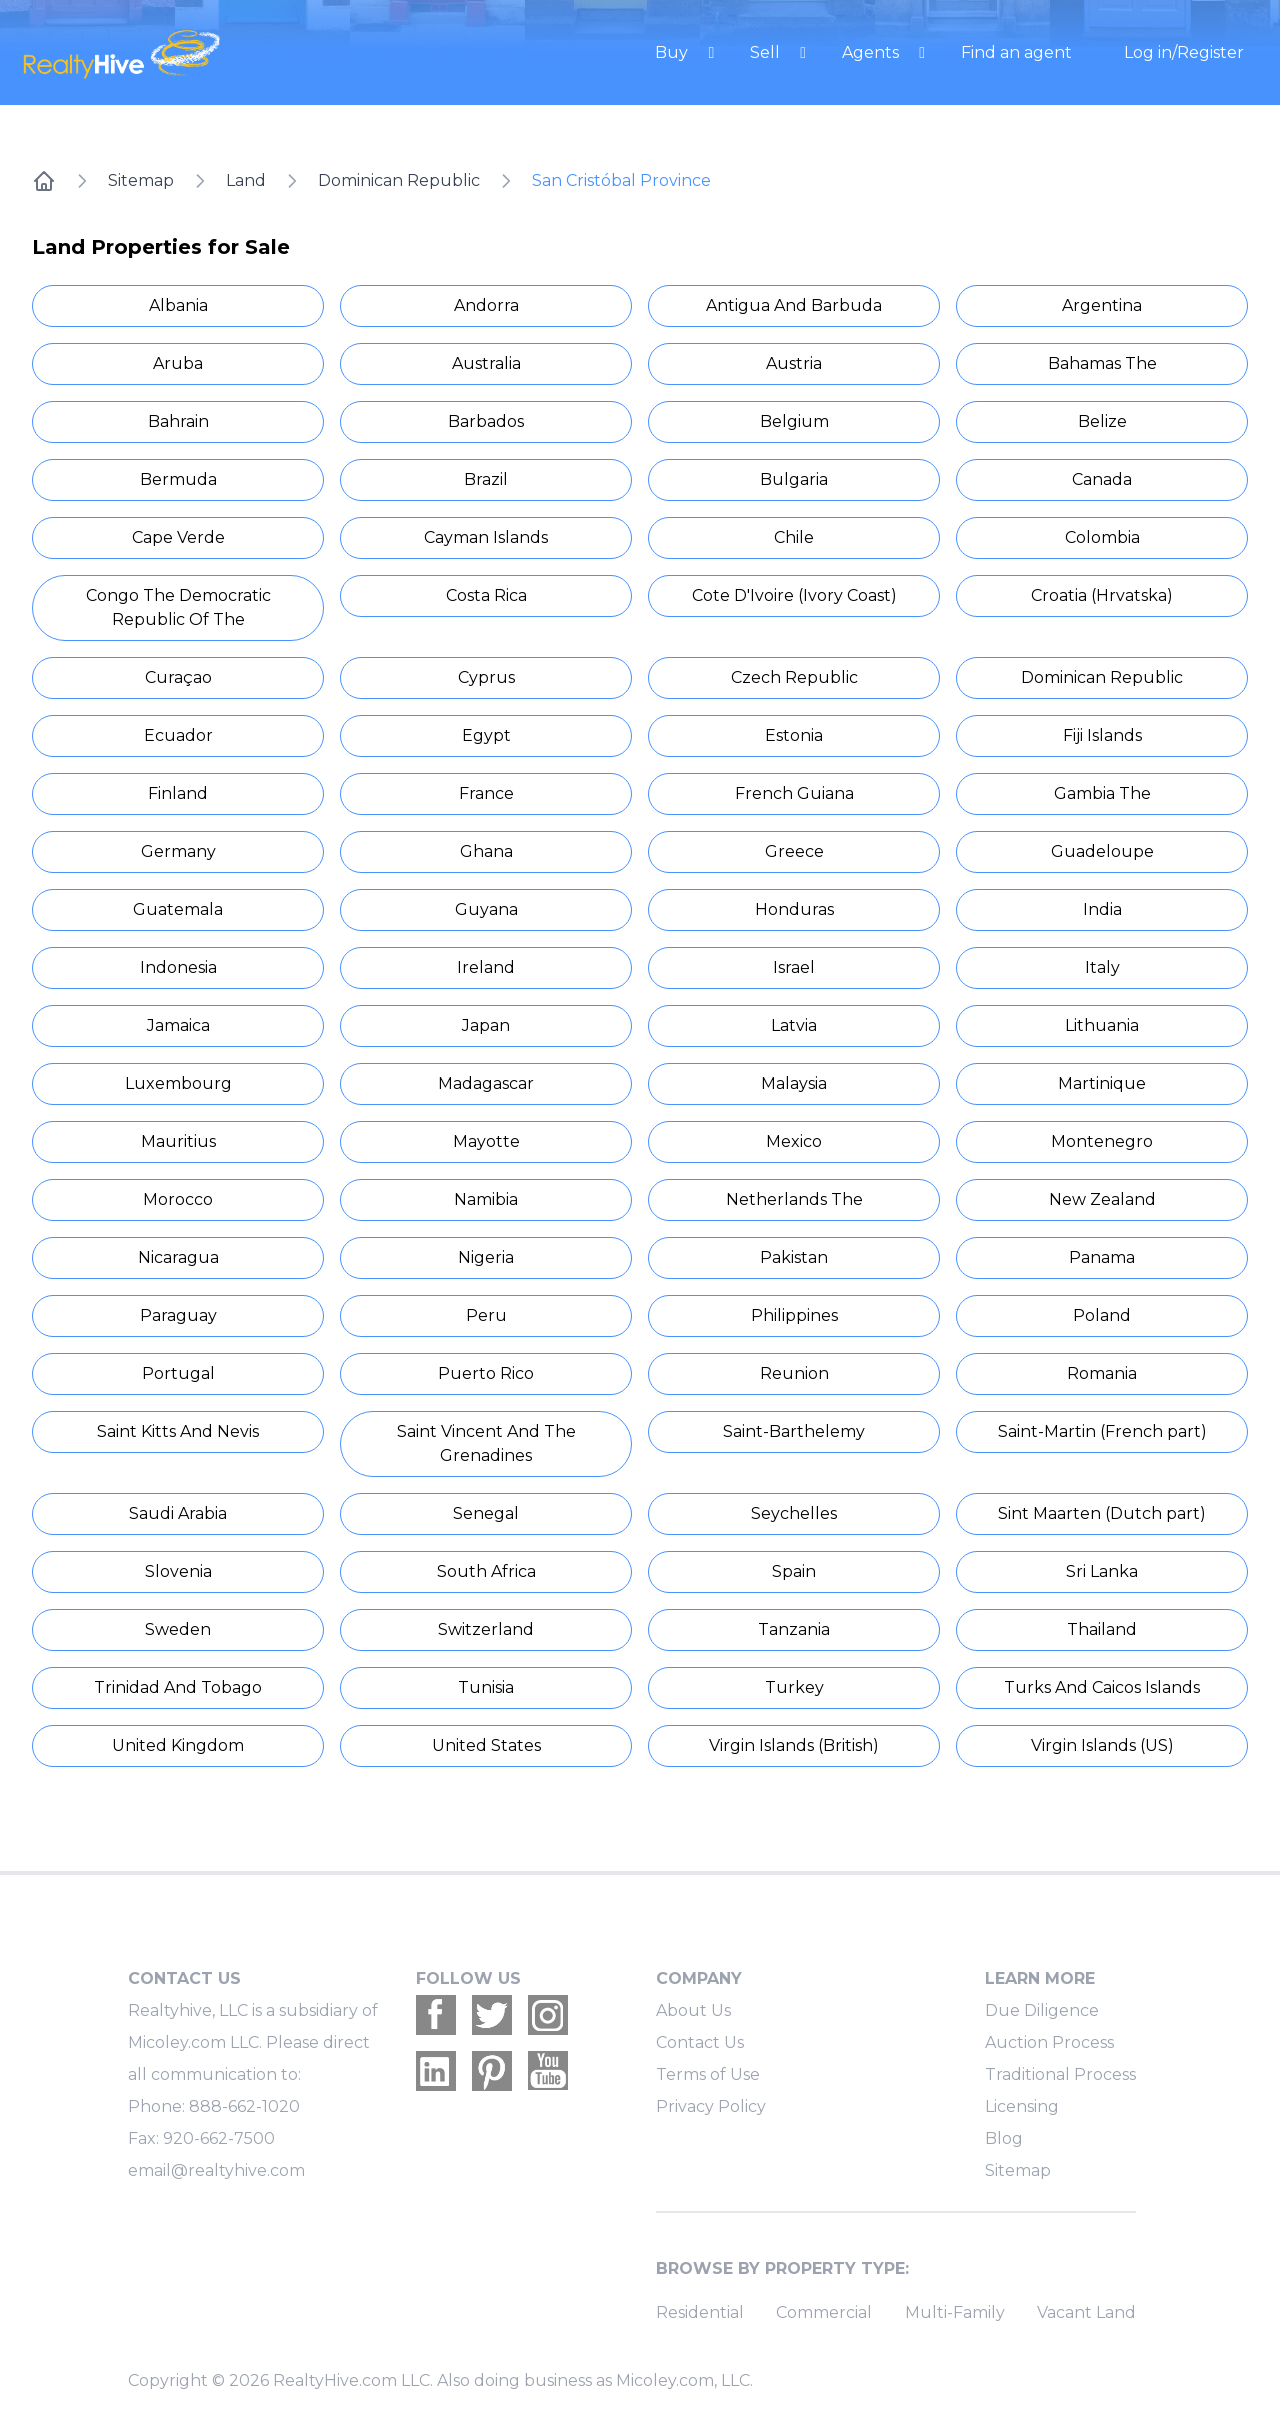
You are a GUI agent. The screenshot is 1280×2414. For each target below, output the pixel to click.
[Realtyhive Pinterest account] (492, 2071)
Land (246, 180)
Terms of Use (708, 2074)
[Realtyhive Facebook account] (436, 2015)
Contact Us (700, 2042)
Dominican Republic (399, 180)
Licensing (1022, 2106)
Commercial (824, 2312)
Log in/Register (1184, 52)
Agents (872, 52)
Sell (767, 52)
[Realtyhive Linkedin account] (436, 2071)
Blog (1004, 2138)
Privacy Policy (711, 2106)
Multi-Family (955, 2312)
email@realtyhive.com (216, 2170)
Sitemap (141, 180)
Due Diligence (1042, 2010)
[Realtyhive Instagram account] (548, 2015)
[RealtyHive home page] (205, 52)
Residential (700, 2312)
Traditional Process (1060, 2074)
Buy (673, 52)
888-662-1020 (244, 2106)
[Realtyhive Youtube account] (548, 2071)
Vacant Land (1086, 2312)
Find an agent (1016, 52)
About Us (693, 2010)
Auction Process (1049, 2042)
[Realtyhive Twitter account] (492, 2015)
